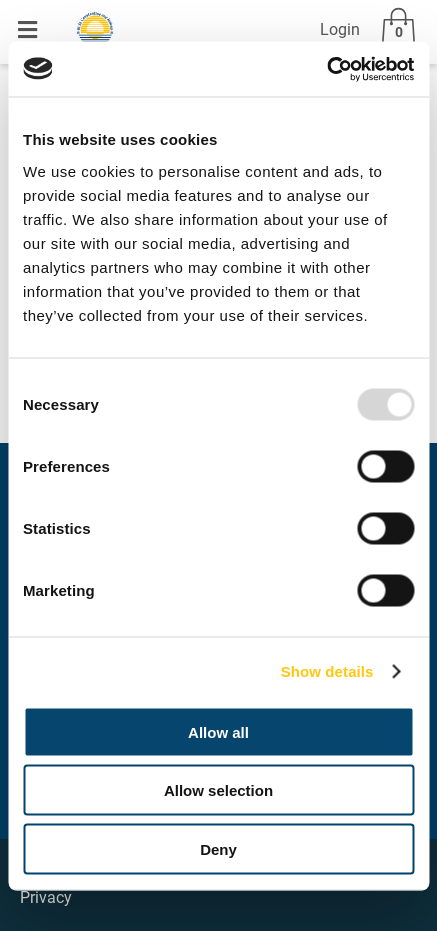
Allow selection (218, 790)
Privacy (46, 897)
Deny (218, 848)
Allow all (218, 731)
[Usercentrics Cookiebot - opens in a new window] (326, 69)
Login (340, 29)
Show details (327, 671)
